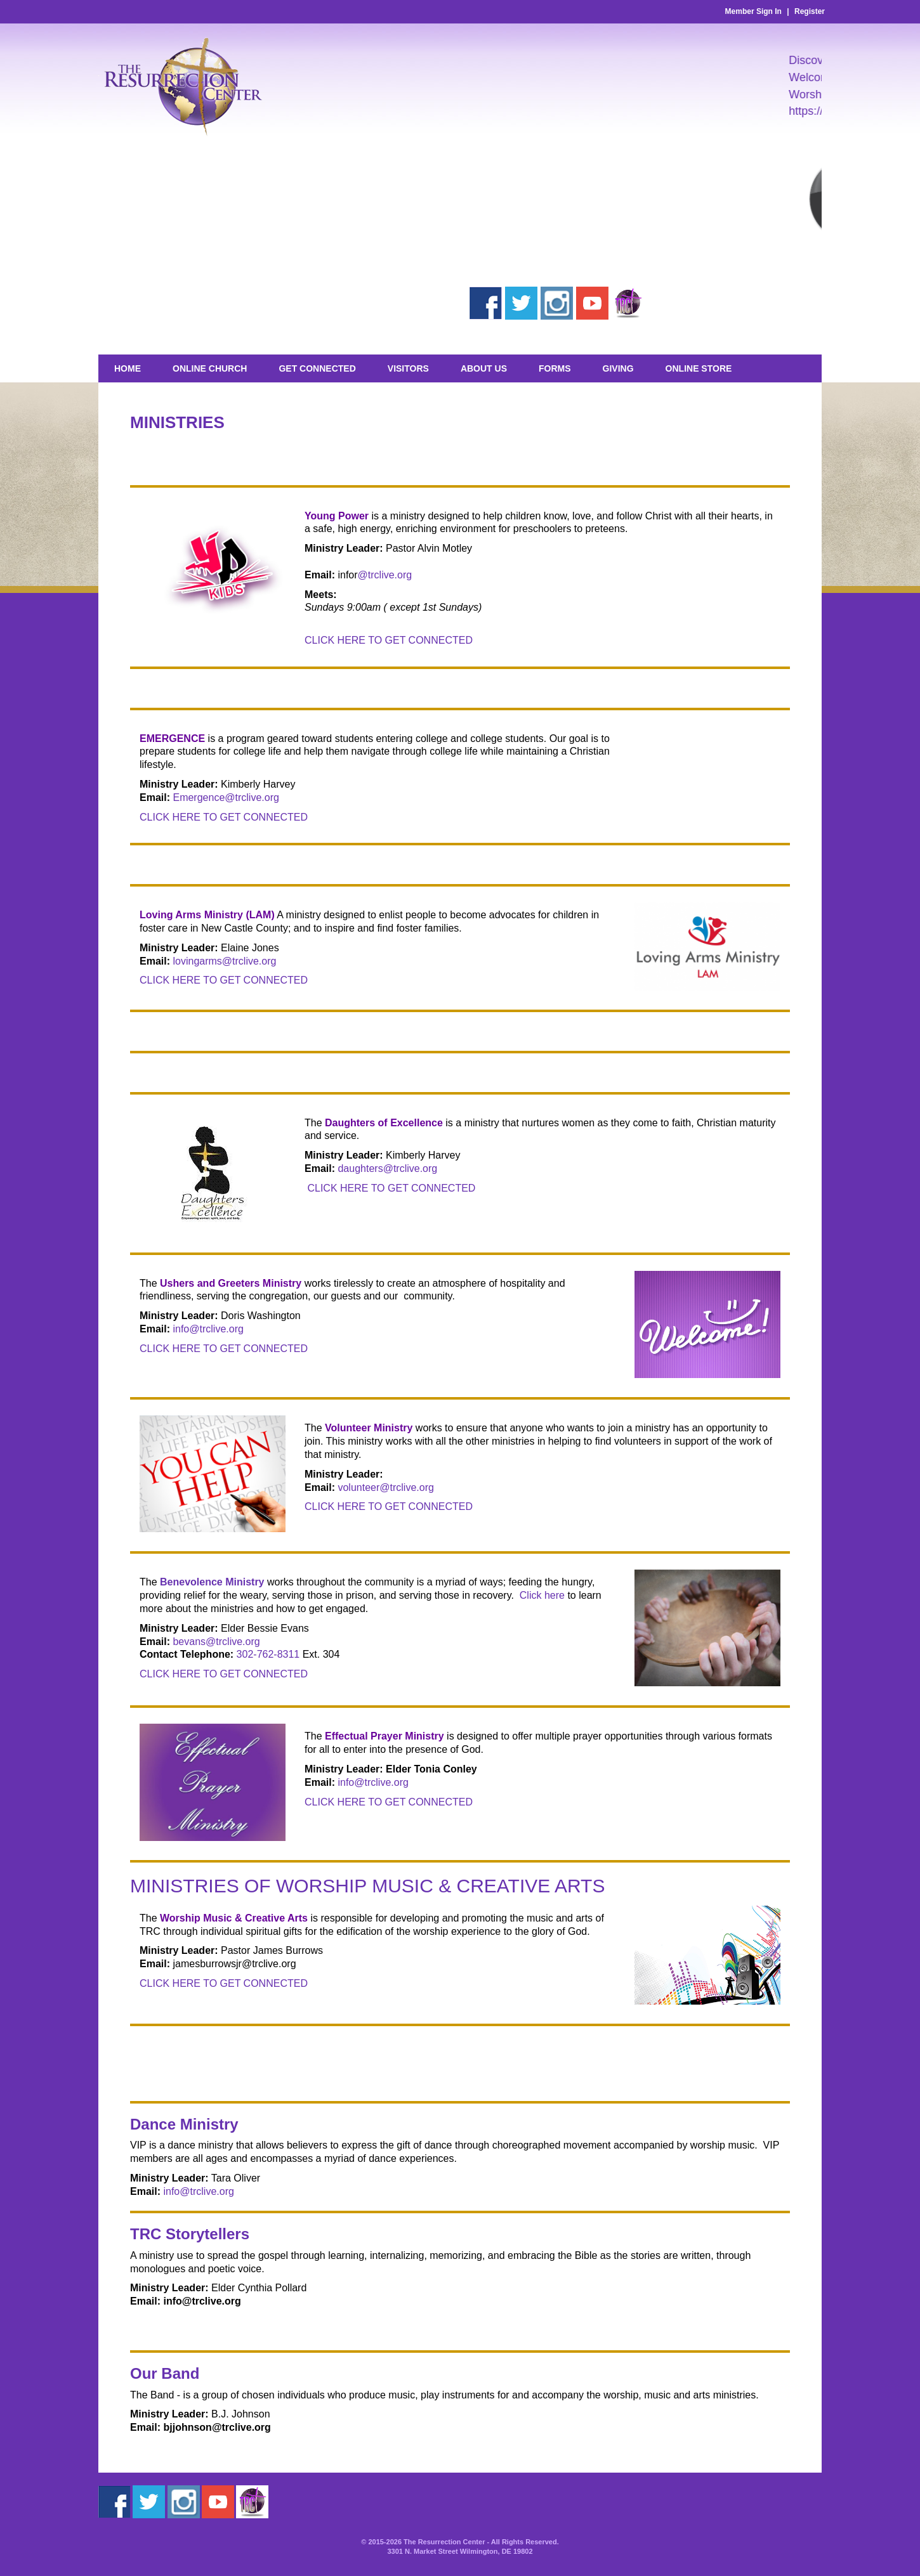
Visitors (408, 368)
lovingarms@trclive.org (224, 961)
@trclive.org (385, 574)
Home (127, 368)
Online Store (699, 368)
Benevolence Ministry (212, 1582)
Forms (555, 368)
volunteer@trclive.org (385, 1487)
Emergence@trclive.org (226, 797)
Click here (542, 1595)
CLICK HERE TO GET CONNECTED (389, 640)
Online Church (210, 368)
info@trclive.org (208, 1329)
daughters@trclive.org (387, 1168)
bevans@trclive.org (216, 1641)
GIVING (618, 368)
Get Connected (317, 368)
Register (809, 11)
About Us (484, 368)
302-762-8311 (268, 1654)
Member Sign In (753, 11)
